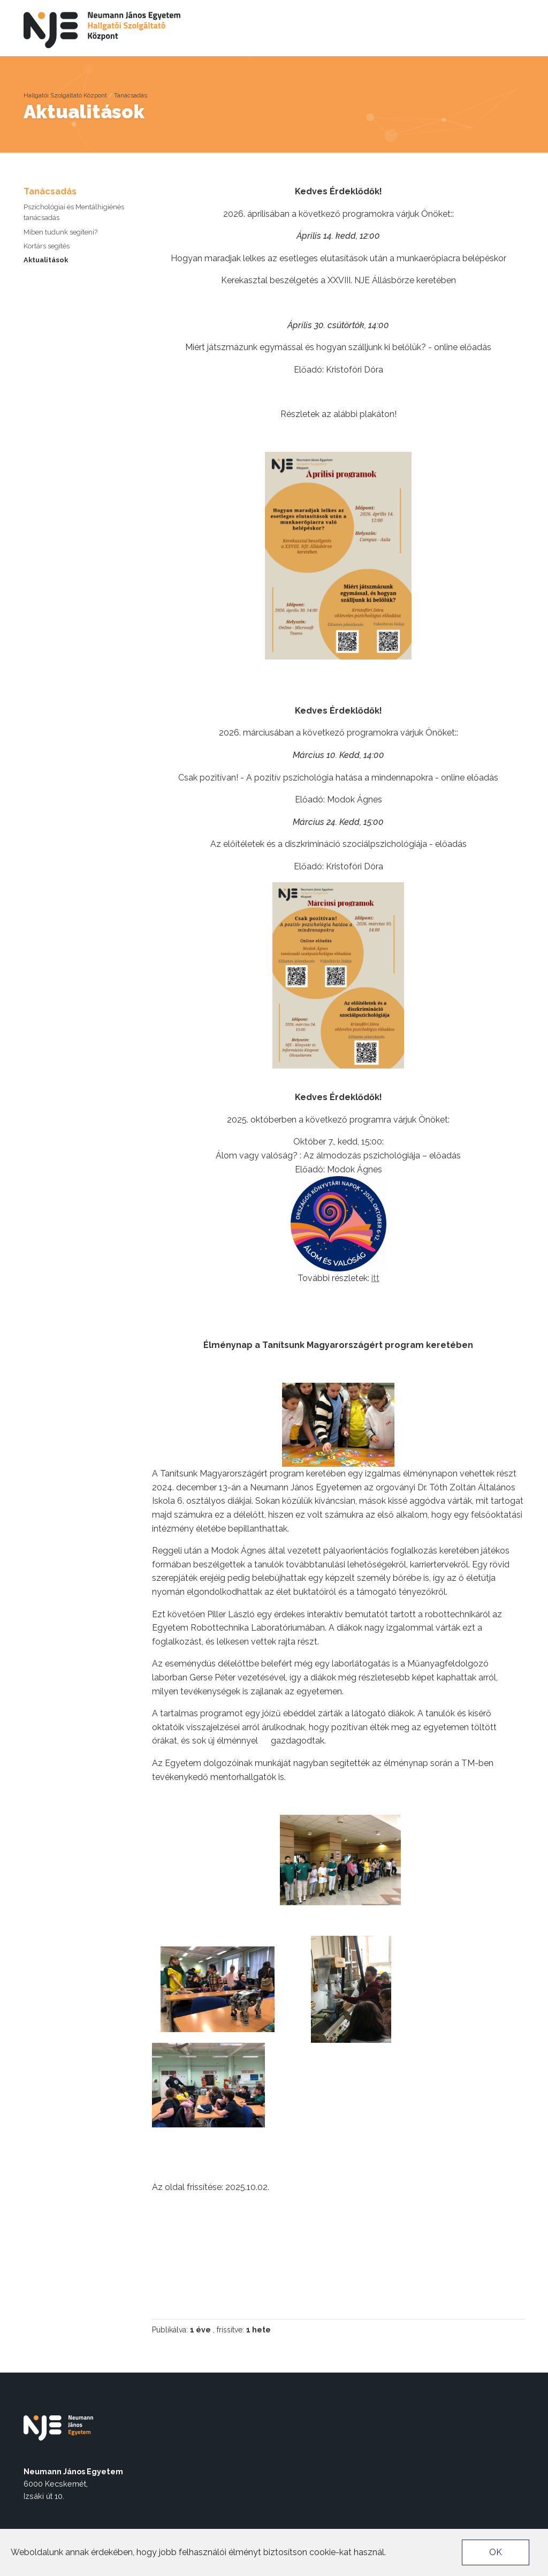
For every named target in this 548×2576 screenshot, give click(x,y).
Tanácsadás (130, 95)
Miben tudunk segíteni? (60, 232)
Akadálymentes (392, 9)
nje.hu (447, 9)
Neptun (487, 9)
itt (375, 1278)
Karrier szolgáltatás (259, 40)
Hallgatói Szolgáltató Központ (65, 95)
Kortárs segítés (47, 246)
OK (495, 2552)
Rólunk (140, 26)
